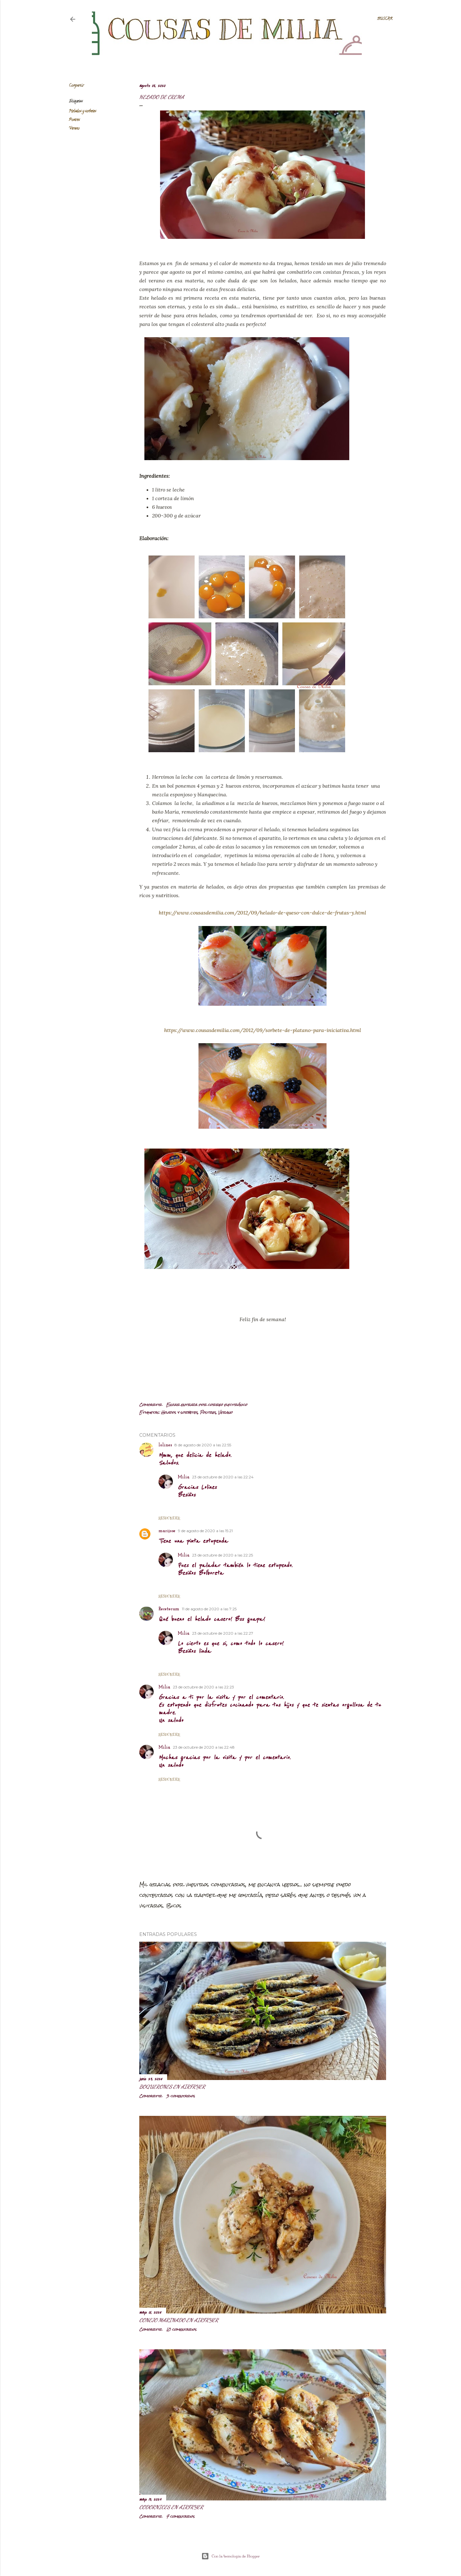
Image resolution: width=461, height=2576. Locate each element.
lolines (165, 1445)
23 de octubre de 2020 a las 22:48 (204, 1747)
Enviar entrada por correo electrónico (206, 1405)
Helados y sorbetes (82, 111)
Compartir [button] (76, 86)
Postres (74, 120)
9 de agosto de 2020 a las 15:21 (205, 1530)
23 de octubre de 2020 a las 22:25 (222, 1555)
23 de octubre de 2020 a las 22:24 (223, 1477)
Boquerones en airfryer (172, 2087)
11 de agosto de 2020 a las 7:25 (209, 1608)
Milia (184, 1477)
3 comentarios (180, 2096)
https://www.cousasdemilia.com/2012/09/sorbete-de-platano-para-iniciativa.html (262, 1030)
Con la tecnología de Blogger (230, 2556)
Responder (169, 1518)
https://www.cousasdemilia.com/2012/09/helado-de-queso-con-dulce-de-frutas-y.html (262, 912)
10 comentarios (181, 2329)
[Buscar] (384, 19)
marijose (166, 1531)
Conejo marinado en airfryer (178, 2320)
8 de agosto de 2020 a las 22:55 (202, 1444)
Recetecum (168, 1609)
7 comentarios (180, 2516)
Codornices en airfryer (171, 2507)
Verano (74, 129)
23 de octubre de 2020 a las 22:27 (222, 1633)
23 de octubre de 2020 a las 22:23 (203, 1687)
